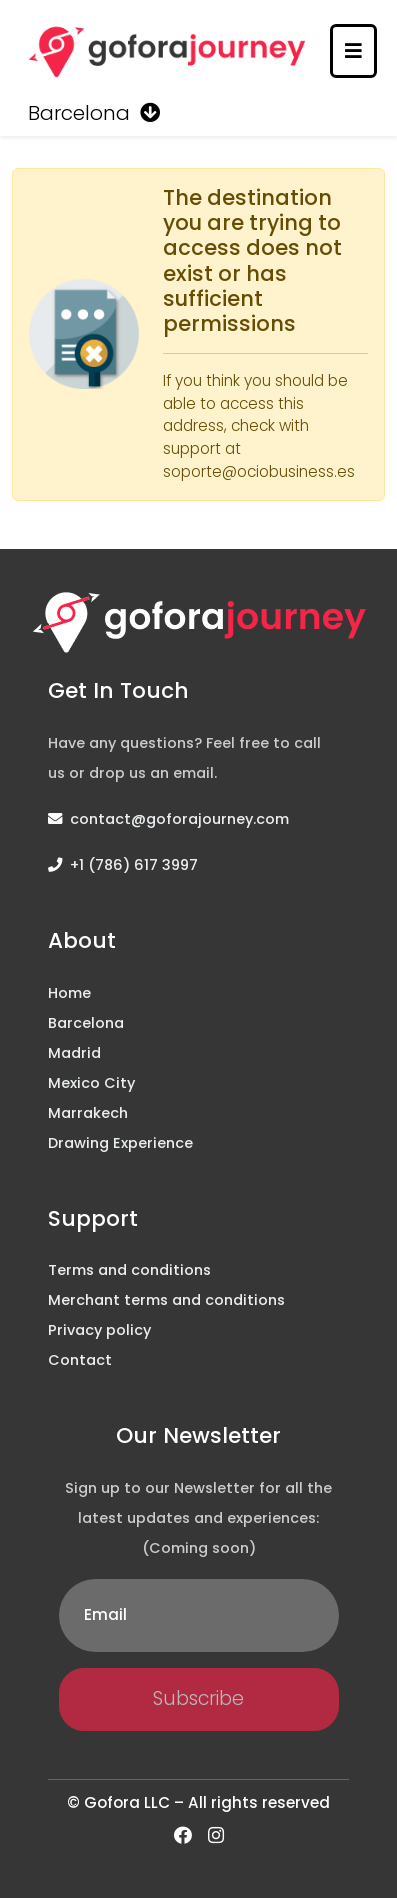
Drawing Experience (120, 1143)
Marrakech (88, 1113)
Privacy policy (99, 1330)
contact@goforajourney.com (179, 819)
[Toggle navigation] (353, 51)
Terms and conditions (129, 1270)
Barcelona (86, 1023)
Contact (80, 1360)
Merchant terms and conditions (166, 1300)
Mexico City (91, 1083)
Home (69, 993)
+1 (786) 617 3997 (134, 865)
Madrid (74, 1053)
